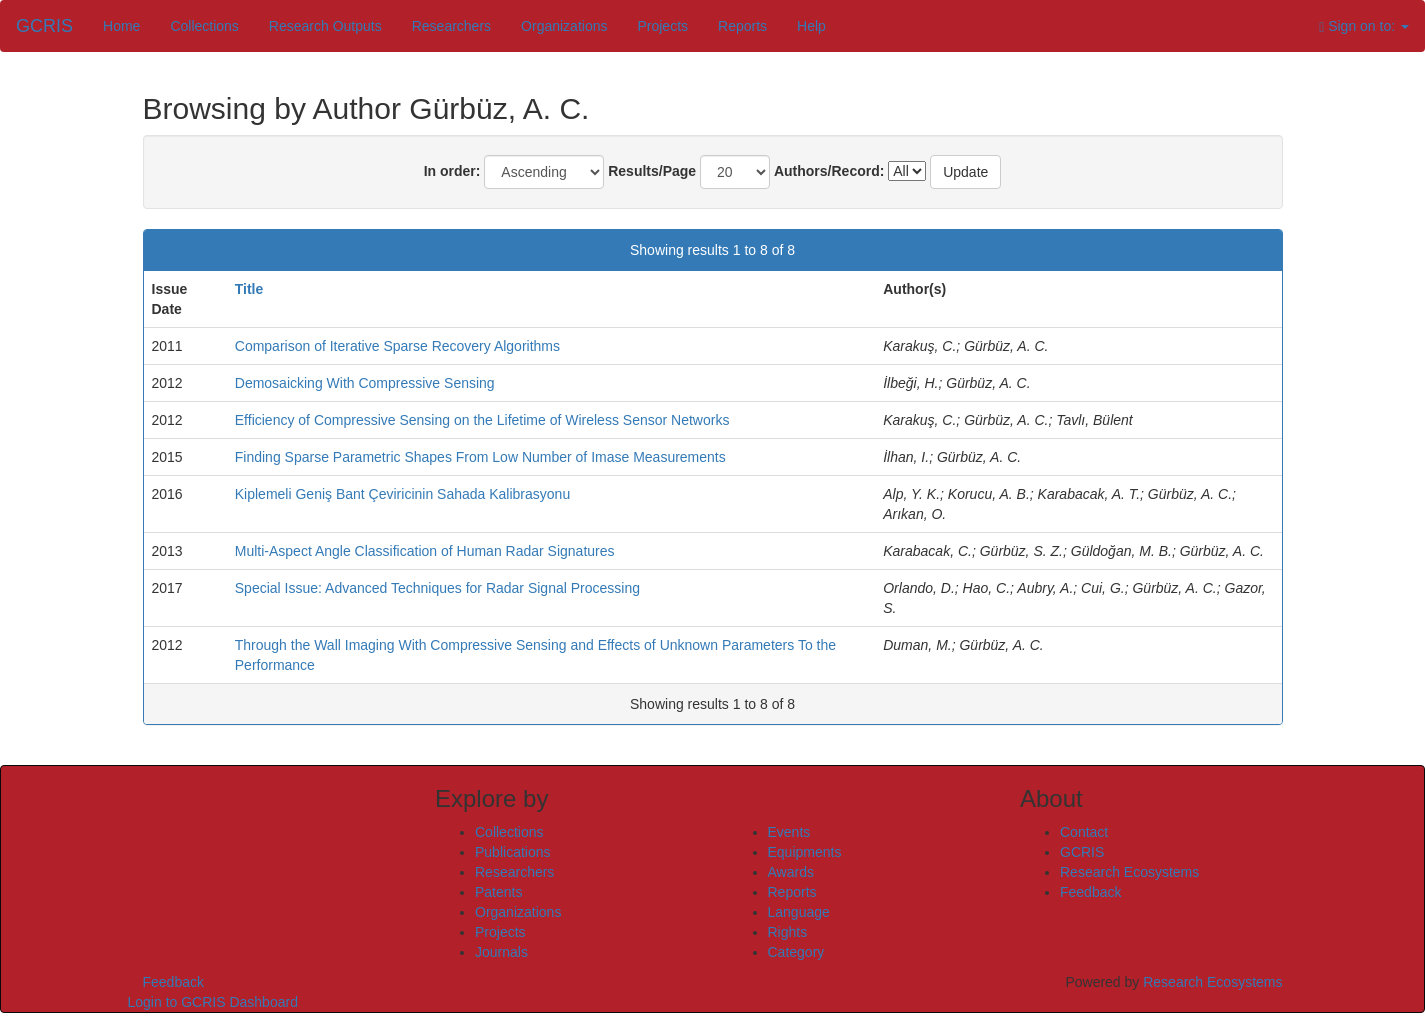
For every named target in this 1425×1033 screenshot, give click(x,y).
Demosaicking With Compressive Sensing (365, 383)
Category (796, 952)
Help (811, 26)
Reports (742, 26)
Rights (788, 932)
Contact (1084, 832)
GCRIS (1082, 852)
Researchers (451, 26)
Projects (662, 26)
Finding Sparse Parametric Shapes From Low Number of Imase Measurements (480, 457)
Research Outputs (325, 26)
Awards (791, 872)
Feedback (1090, 892)
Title (249, 289)
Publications (513, 852)
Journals (501, 952)
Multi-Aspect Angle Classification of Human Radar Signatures (425, 551)
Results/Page (652, 171)
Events (789, 832)
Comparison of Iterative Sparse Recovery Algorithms (397, 346)
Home (121, 26)
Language (799, 912)
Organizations (564, 26)
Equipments (805, 852)
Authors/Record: (829, 171)
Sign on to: (1364, 26)
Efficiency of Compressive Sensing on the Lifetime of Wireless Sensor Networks (482, 420)
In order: (452, 171)
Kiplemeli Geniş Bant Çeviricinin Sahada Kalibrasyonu (402, 494)
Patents (498, 892)
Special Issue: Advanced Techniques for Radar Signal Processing (437, 588)
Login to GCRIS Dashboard (213, 1002)
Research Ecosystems (1129, 872)
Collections (204, 26)
